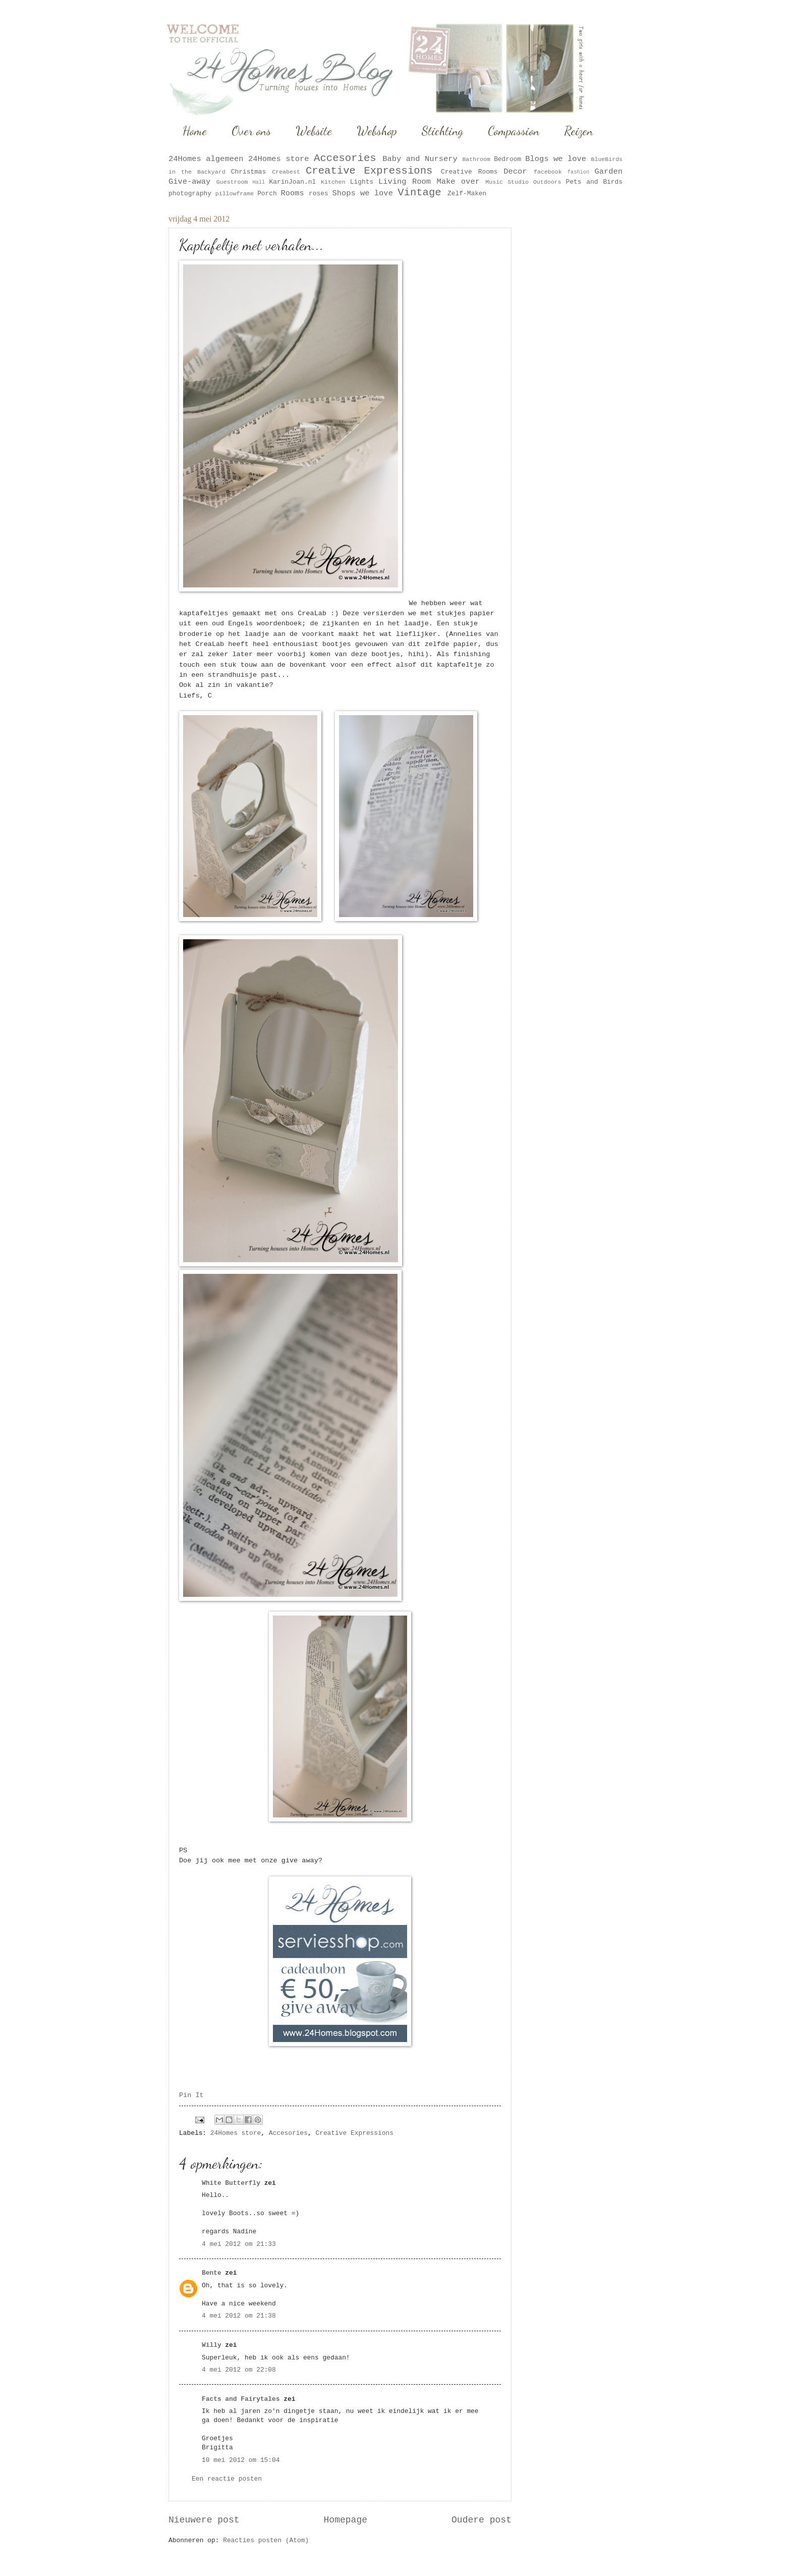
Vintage (419, 192)
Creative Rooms (469, 172)
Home (195, 131)
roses (318, 193)
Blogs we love (555, 159)
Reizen (578, 131)
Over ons (251, 131)
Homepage (346, 2520)
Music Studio (507, 182)
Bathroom (476, 159)
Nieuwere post (204, 2520)
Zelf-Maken (466, 193)
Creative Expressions (369, 171)
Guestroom (232, 182)
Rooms (292, 193)
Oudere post (481, 2520)
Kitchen (333, 182)
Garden (608, 171)
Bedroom (507, 159)
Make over (458, 181)
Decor (515, 171)
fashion (578, 172)
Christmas (248, 172)
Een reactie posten (227, 2479)
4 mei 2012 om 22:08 (239, 2370)
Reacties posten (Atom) (266, 2540)
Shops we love (362, 193)
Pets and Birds (594, 182)
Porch (267, 193)
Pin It (191, 2095)
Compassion (513, 131)
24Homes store (278, 159)
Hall (258, 182)
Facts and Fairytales (241, 2399)
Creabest (286, 172)
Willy (211, 2345)
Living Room (404, 181)
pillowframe (234, 193)
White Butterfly (231, 2183)
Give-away (189, 181)
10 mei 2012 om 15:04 (241, 2460)
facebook (548, 172)
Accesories (345, 158)
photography (189, 193)
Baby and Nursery (420, 159)
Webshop (377, 131)
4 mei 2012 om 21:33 (239, 2244)
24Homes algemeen (205, 159)
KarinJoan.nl (292, 182)
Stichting (442, 131)
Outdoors (547, 182)
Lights (361, 182)
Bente (211, 2273)
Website (314, 131)
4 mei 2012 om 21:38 (239, 2316)
